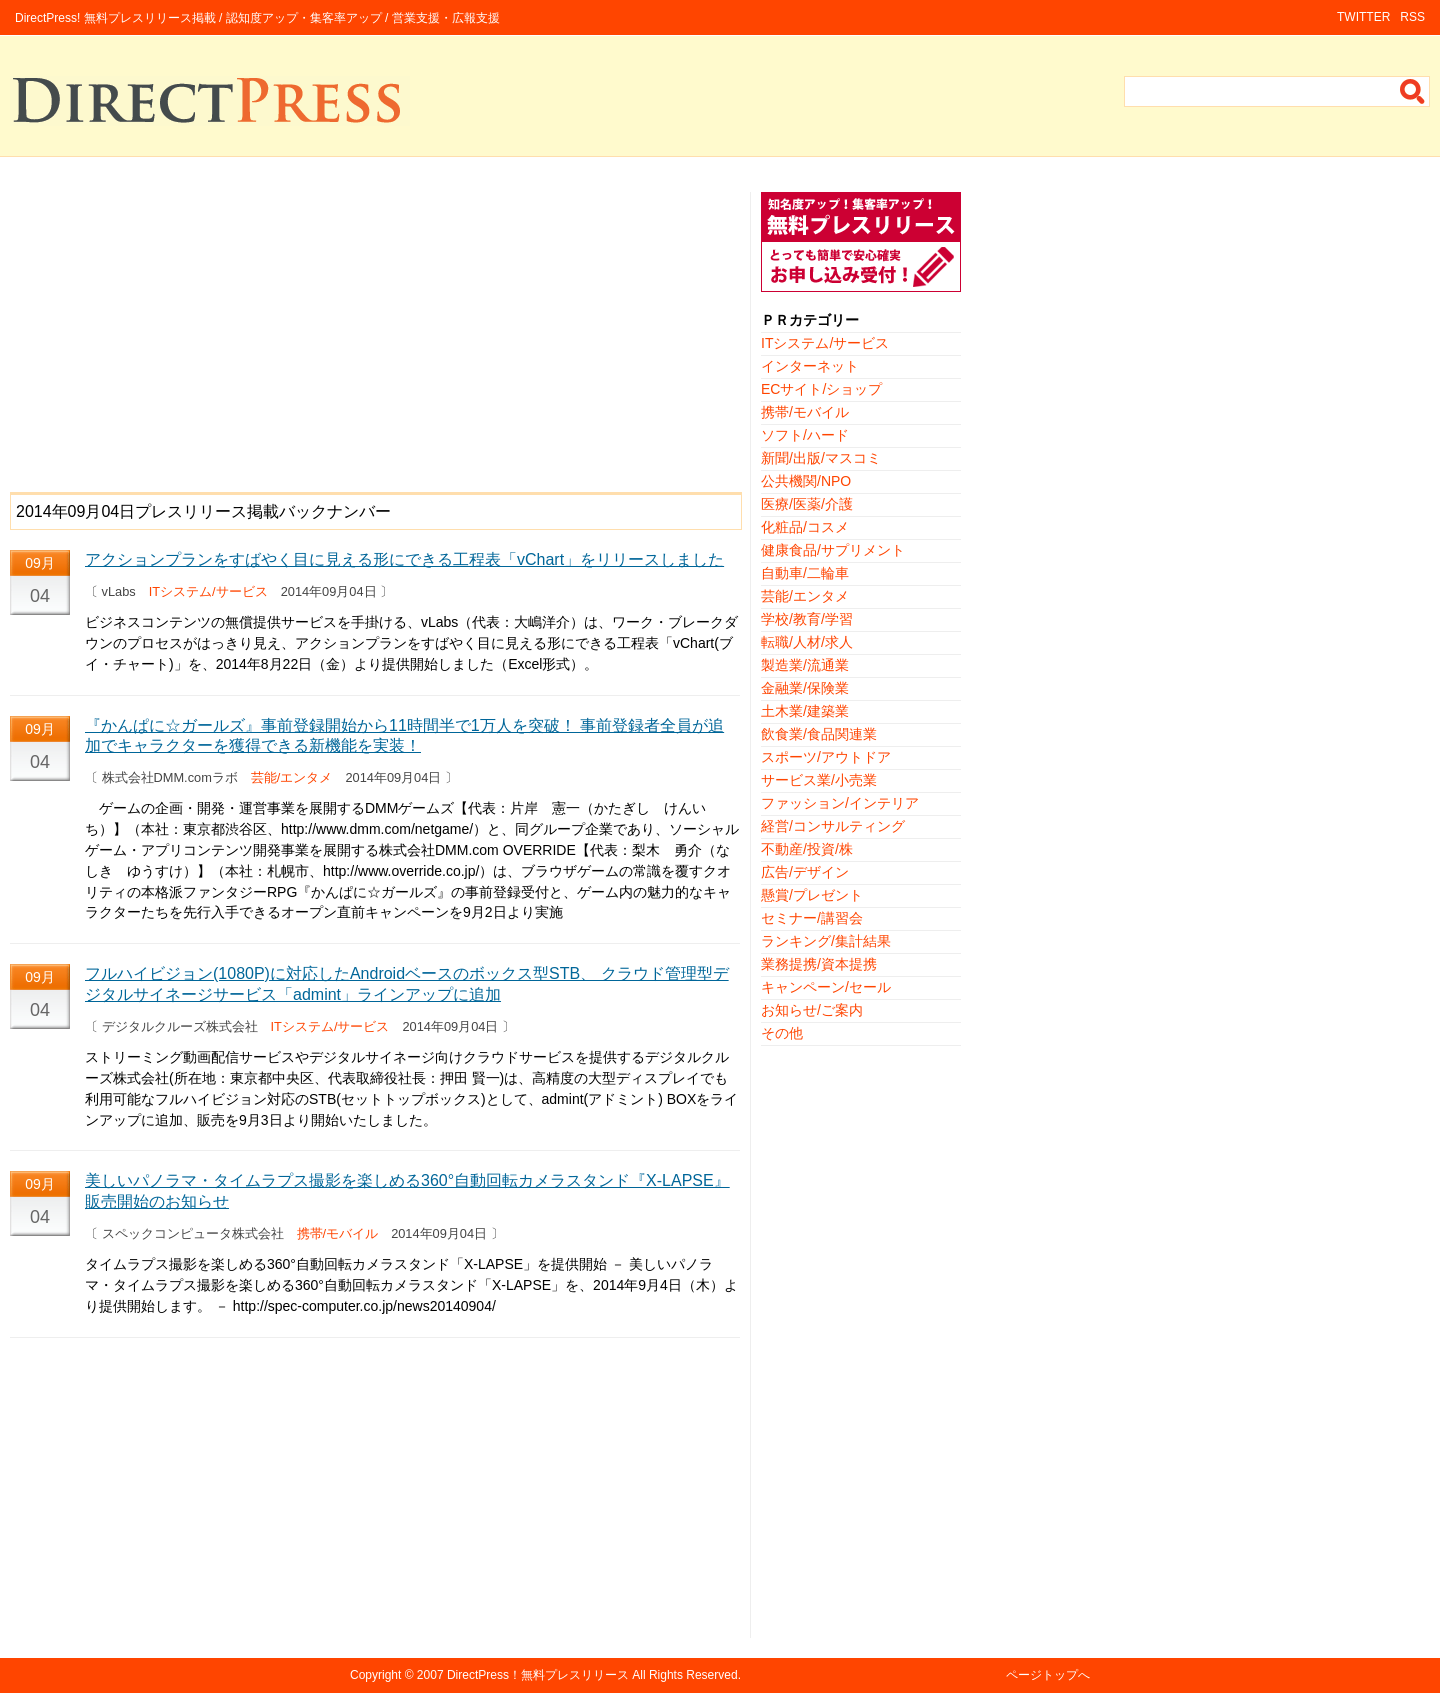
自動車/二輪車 (805, 573)
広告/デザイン (805, 872)
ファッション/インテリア (840, 803)
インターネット (810, 366)
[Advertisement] (375, 332)
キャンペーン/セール (826, 987)
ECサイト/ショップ (821, 389)
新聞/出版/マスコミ (821, 458)
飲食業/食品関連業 (819, 734)
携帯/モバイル (338, 1233)
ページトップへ (1048, 1675)
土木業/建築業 (805, 711)
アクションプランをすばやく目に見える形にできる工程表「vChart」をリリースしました (404, 559)
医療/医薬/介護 (807, 504)
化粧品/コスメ (805, 527)
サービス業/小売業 (819, 780)
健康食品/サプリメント (833, 550)
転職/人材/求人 (807, 642)
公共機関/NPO (806, 481)
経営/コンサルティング (833, 826)
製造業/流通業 (805, 665)
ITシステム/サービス (208, 591)
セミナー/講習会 (812, 918)
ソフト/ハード (805, 435)
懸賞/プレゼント (812, 895)
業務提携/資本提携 (819, 964)
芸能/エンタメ (292, 777)
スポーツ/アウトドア (826, 757)
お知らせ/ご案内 (812, 1010)
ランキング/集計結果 (826, 941)
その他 (782, 1033)
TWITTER (1363, 17)
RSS (1412, 17)
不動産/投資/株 (807, 849)
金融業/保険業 (805, 688)
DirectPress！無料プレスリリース (538, 1675)
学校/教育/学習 (807, 619)
